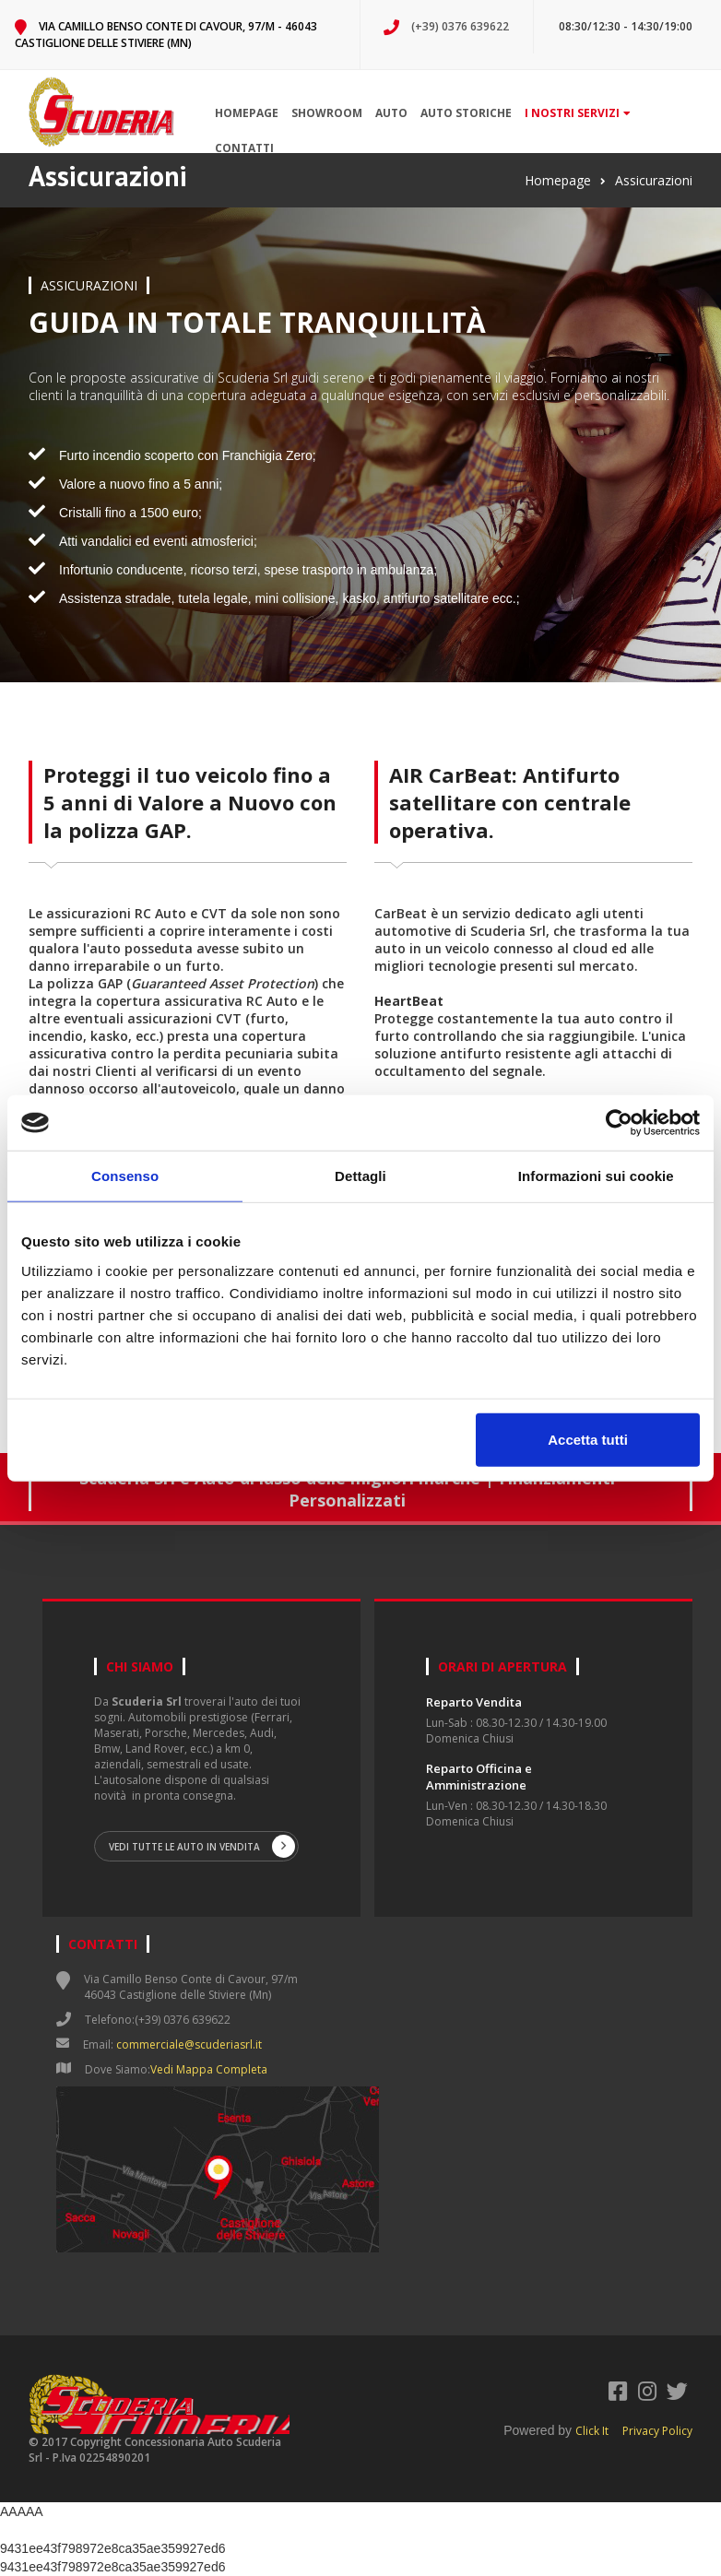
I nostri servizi (578, 113)
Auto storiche (466, 113)
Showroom (326, 113)
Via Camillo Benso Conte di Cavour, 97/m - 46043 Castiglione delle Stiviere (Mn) (166, 34)
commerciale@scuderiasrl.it (189, 2044)
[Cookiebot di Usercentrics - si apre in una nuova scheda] (619, 1123)
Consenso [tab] (125, 1176)
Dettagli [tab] (360, 1176)
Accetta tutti (588, 1439)
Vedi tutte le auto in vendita (202, 1846)
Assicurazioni (653, 180)
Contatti (244, 148)
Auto (391, 113)
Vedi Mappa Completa (208, 2069)
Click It (592, 2431)
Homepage (246, 113)
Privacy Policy (657, 2431)
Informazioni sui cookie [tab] (596, 1176)
